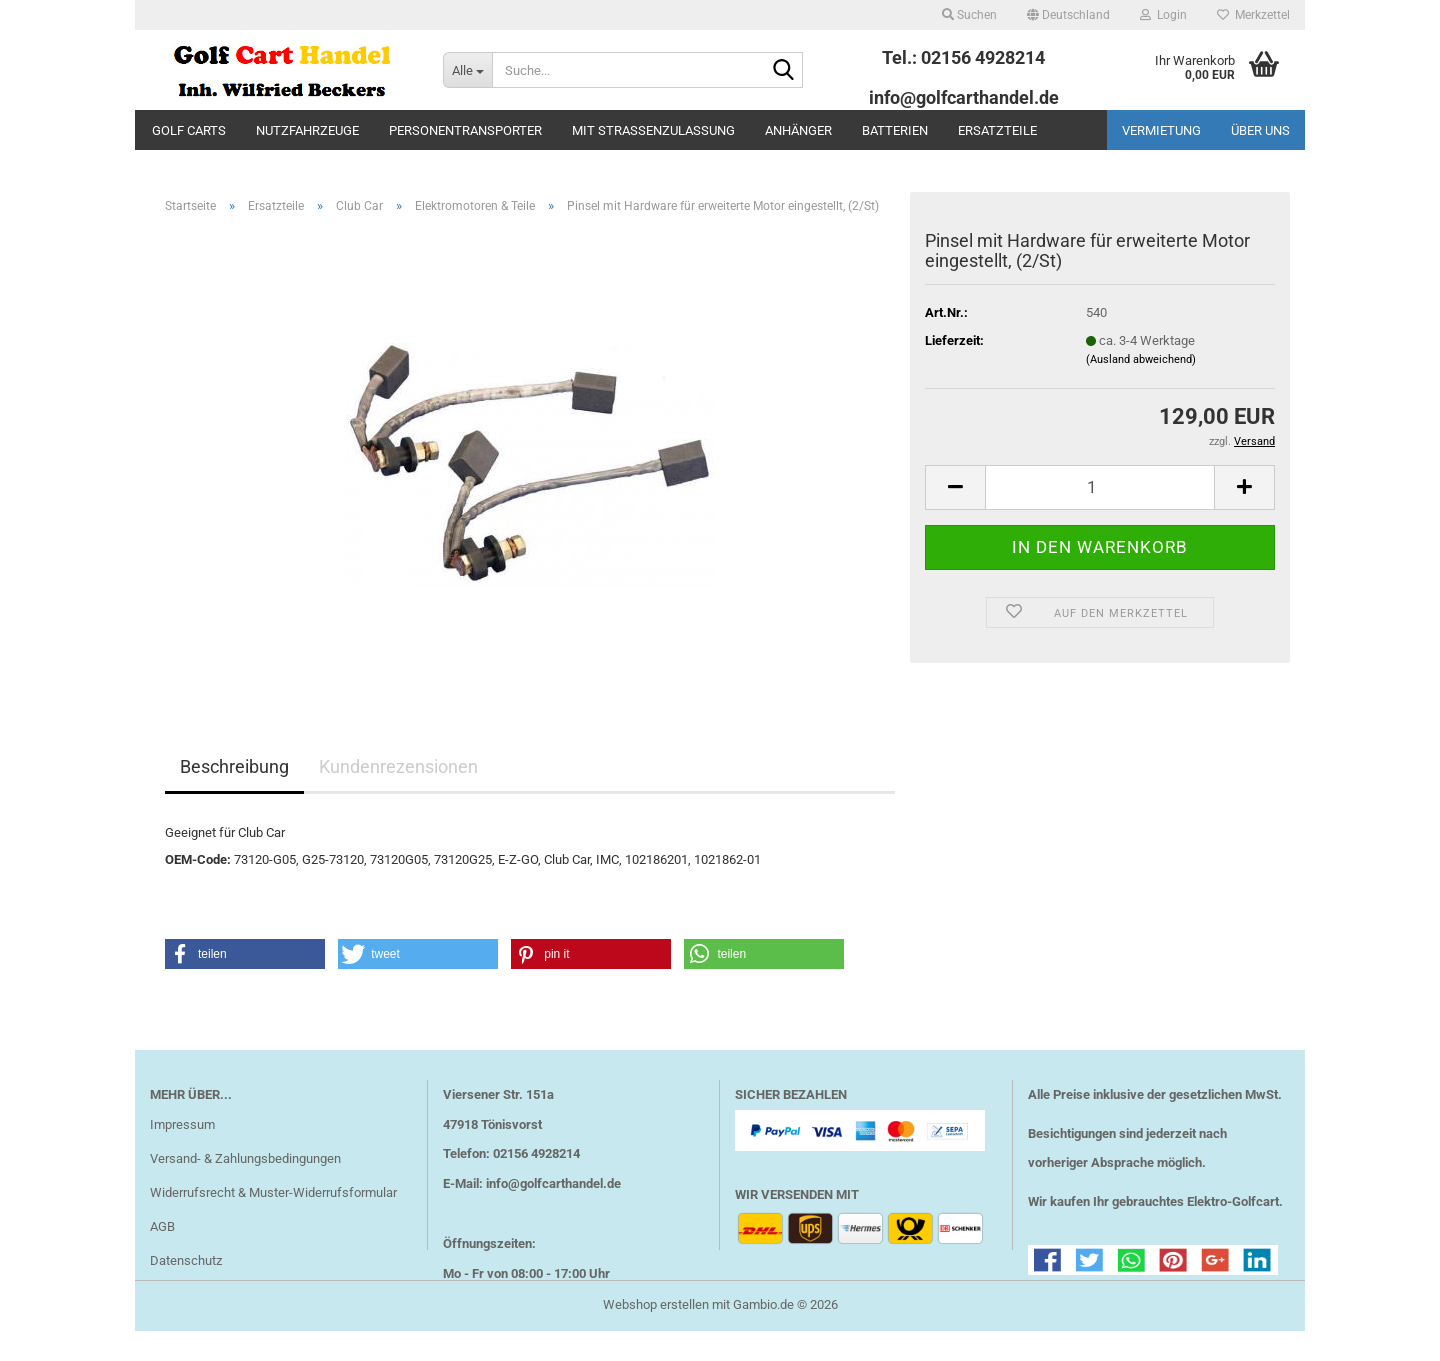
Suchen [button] (969, 15)
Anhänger (798, 130)
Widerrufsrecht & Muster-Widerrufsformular (273, 1195)
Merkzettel (1253, 15)
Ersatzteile (997, 130)
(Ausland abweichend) (1141, 362)
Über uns (1260, 130)
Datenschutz (186, 1263)
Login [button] (1163, 15)
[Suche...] (467, 70)
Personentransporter (465, 130)
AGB (162, 1229)
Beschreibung (234, 769)
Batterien (895, 130)
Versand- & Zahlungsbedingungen (245, 1161)
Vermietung (1161, 130)
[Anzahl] (1100, 490)
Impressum (182, 1127)
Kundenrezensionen (398, 769)
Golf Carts (189, 130)
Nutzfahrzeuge (307, 130)
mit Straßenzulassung (653, 130)
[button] (1068, 15)
